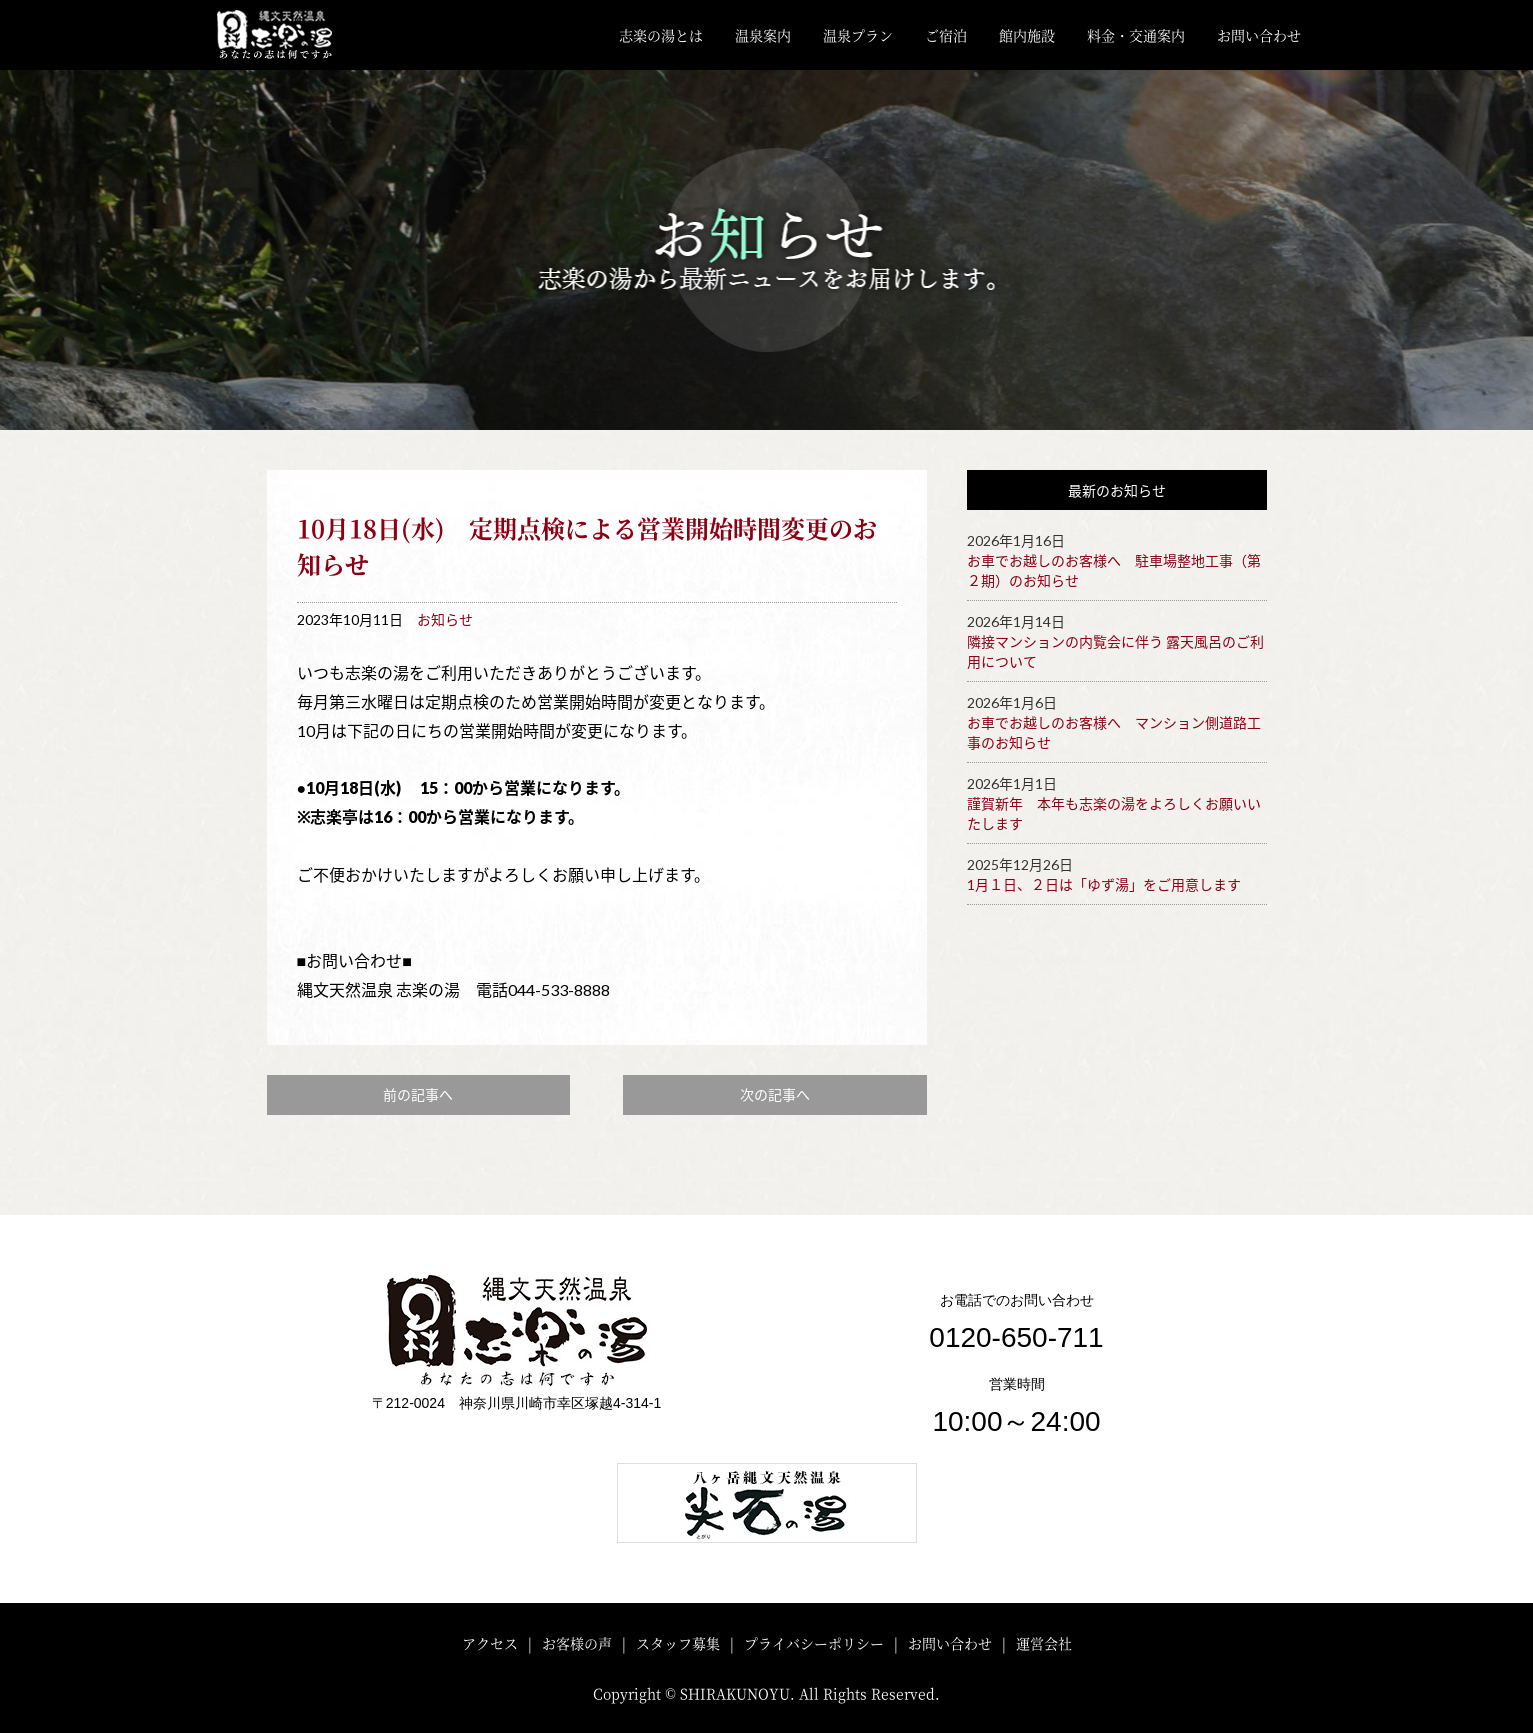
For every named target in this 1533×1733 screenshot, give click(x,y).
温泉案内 (763, 35)
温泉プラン (858, 35)
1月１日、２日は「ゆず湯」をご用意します (1104, 884)
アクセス (490, 1643)
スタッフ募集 (678, 1643)
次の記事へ (775, 1094)
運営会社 (1044, 1643)
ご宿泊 (946, 35)
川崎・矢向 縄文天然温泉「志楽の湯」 (290, 35)
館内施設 (1027, 35)
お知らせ (445, 619)
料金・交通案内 (1136, 35)
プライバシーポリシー (814, 1643)
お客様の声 (577, 1643)
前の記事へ (418, 1094)
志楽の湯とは (661, 35)
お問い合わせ (1259, 35)
